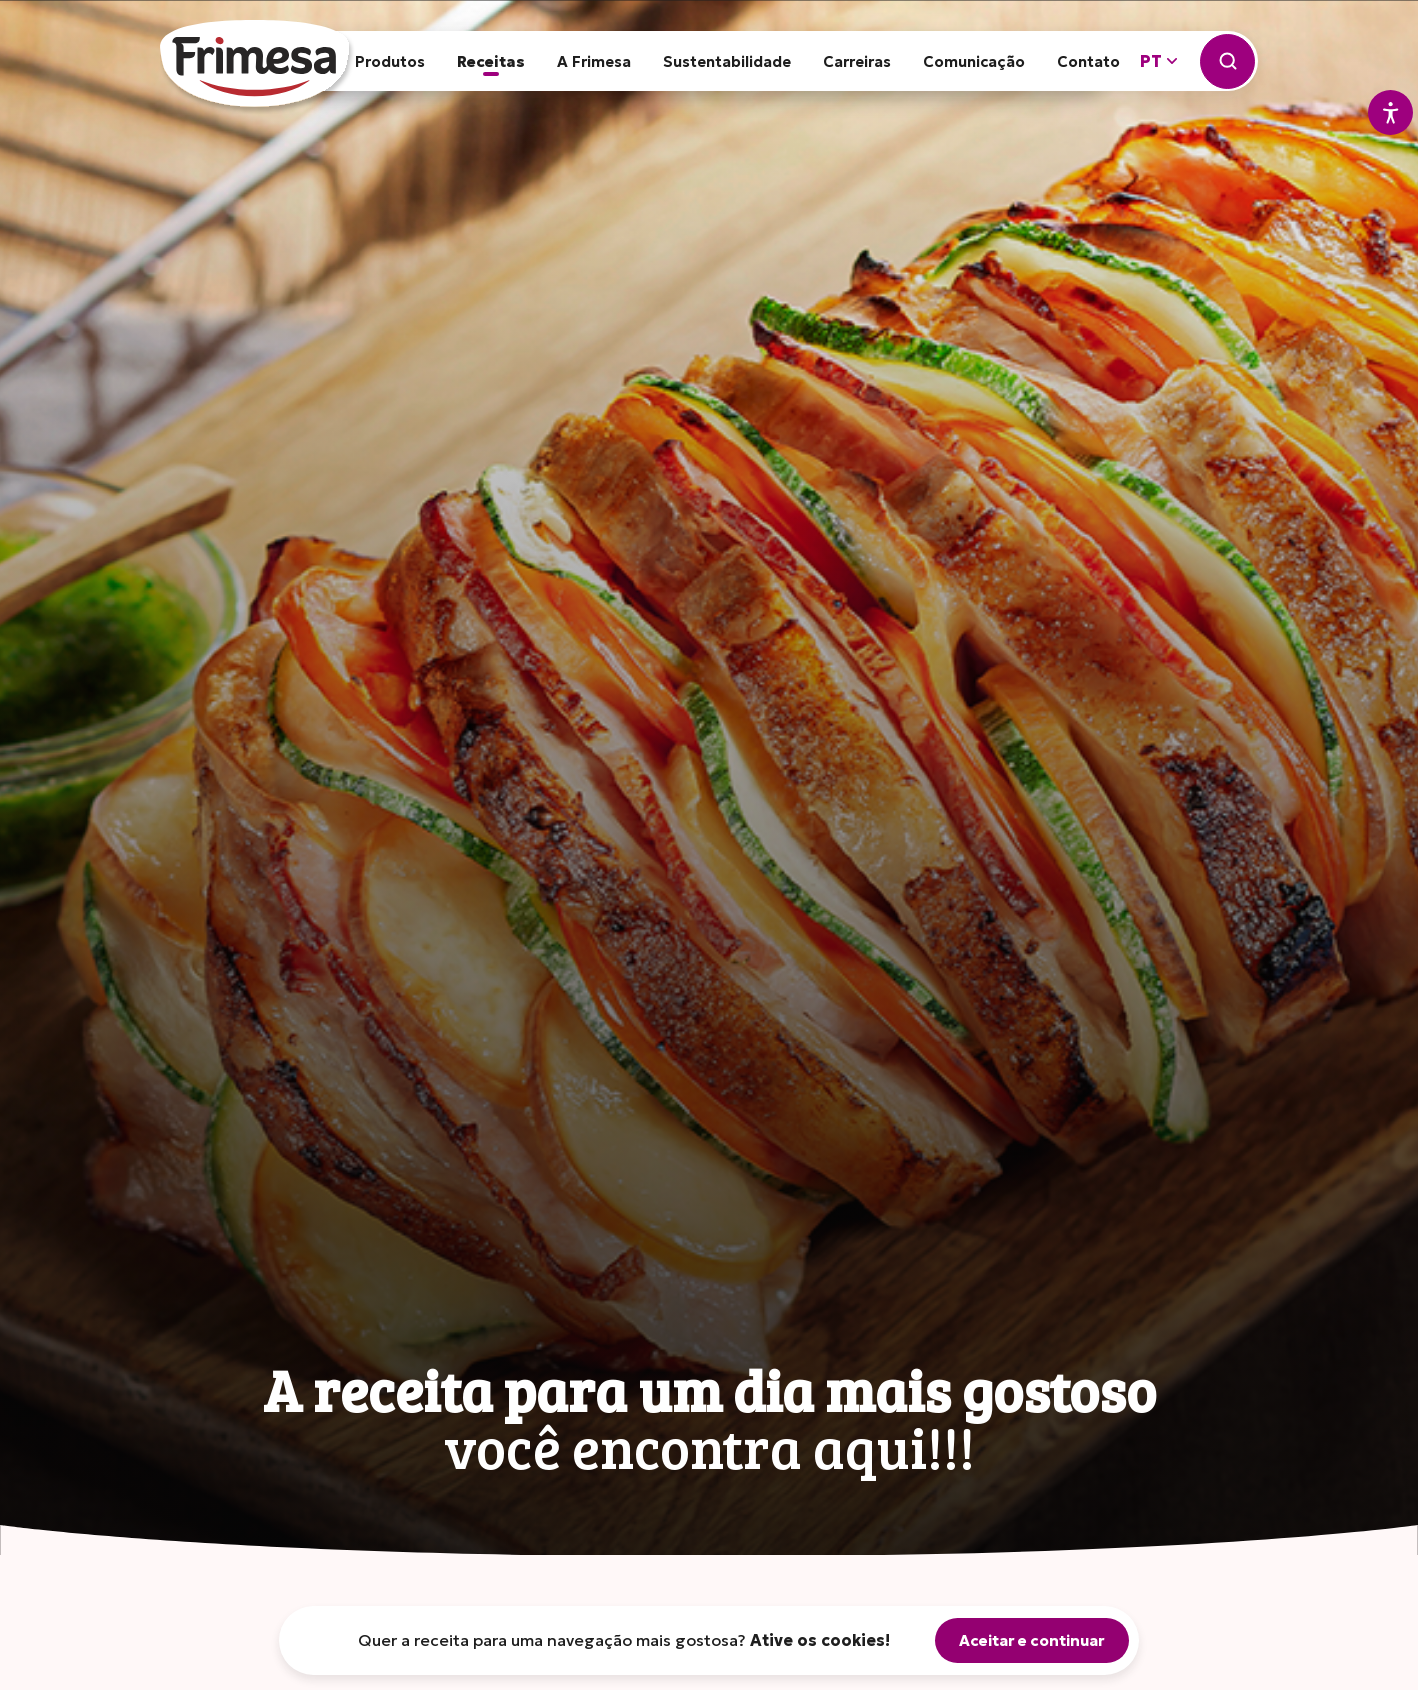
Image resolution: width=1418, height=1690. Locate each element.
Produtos (390, 61)
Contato (1088, 61)
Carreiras (857, 61)
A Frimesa (594, 61)
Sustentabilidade (727, 61)
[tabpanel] (709, 777)
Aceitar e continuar (1032, 1640)
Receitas (491, 61)
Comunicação (974, 61)
